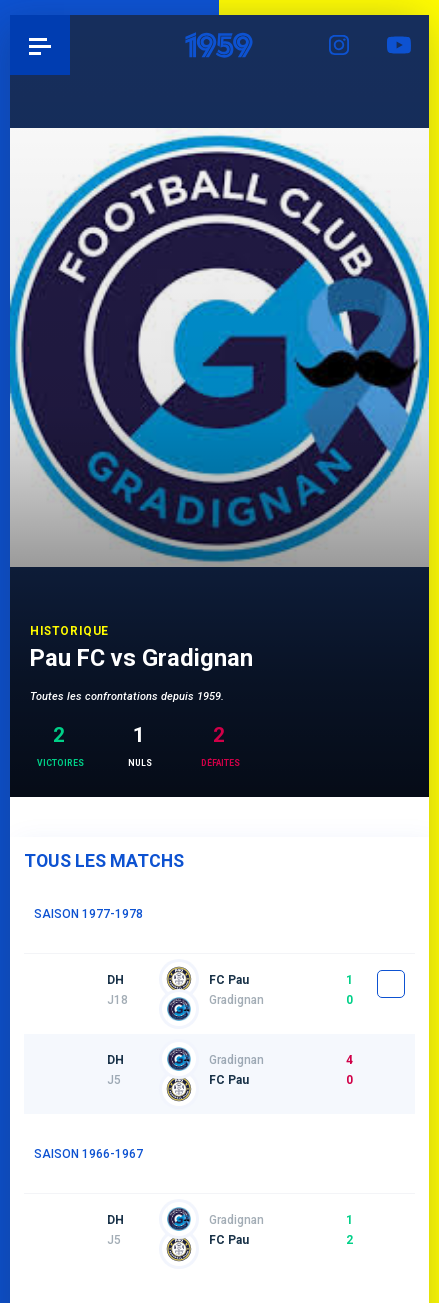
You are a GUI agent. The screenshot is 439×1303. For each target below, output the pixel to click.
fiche (391, 984)
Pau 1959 (70, 45)
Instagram (339, 45)
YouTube (399, 45)
